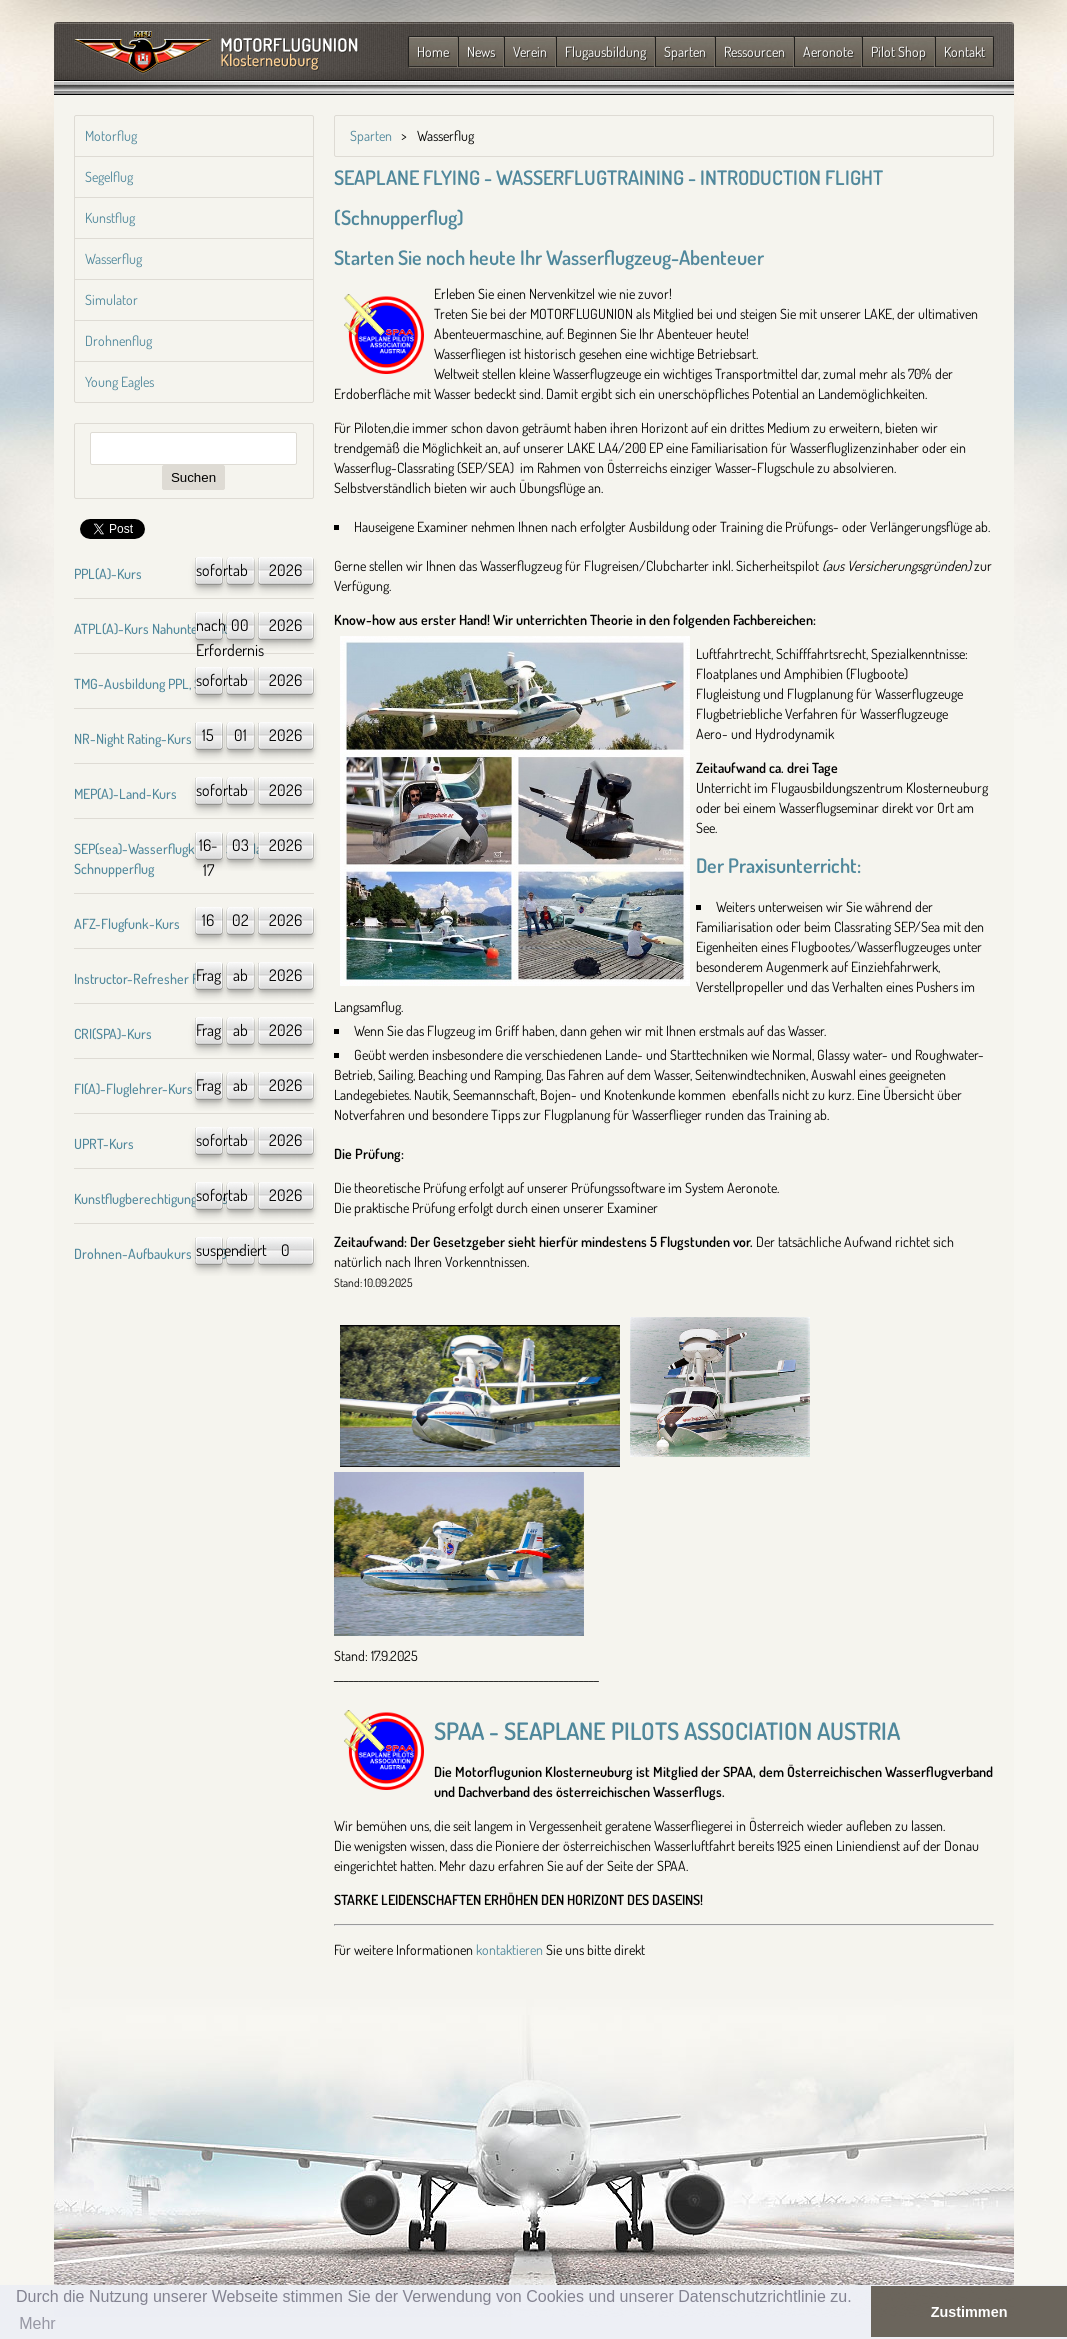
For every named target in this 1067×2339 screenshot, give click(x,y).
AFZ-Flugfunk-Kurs (127, 923)
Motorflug (111, 135)
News (481, 51)
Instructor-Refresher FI (138, 978)
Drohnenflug (118, 340)
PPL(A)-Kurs (108, 573)
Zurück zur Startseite (216, 53)
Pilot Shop (898, 51)
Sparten (685, 51)
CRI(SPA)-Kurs (113, 1033)
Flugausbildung (605, 51)
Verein (530, 51)
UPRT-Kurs (104, 1143)
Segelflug (109, 176)
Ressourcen (754, 51)
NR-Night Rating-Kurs (133, 738)
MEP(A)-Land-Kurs (125, 793)
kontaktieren (509, 1949)
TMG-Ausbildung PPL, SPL (144, 683)
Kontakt (964, 51)
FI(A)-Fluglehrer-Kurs (133, 1088)
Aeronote (828, 51)
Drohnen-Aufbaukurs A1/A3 (150, 1253)
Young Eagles (119, 381)
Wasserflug (113, 258)
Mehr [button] (37, 2323)
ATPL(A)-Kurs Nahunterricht (151, 628)
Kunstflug (110, 217)
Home (433, 51)
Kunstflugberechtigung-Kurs (151, 1198)
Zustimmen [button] (969, 2312)
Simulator (111, 299)
